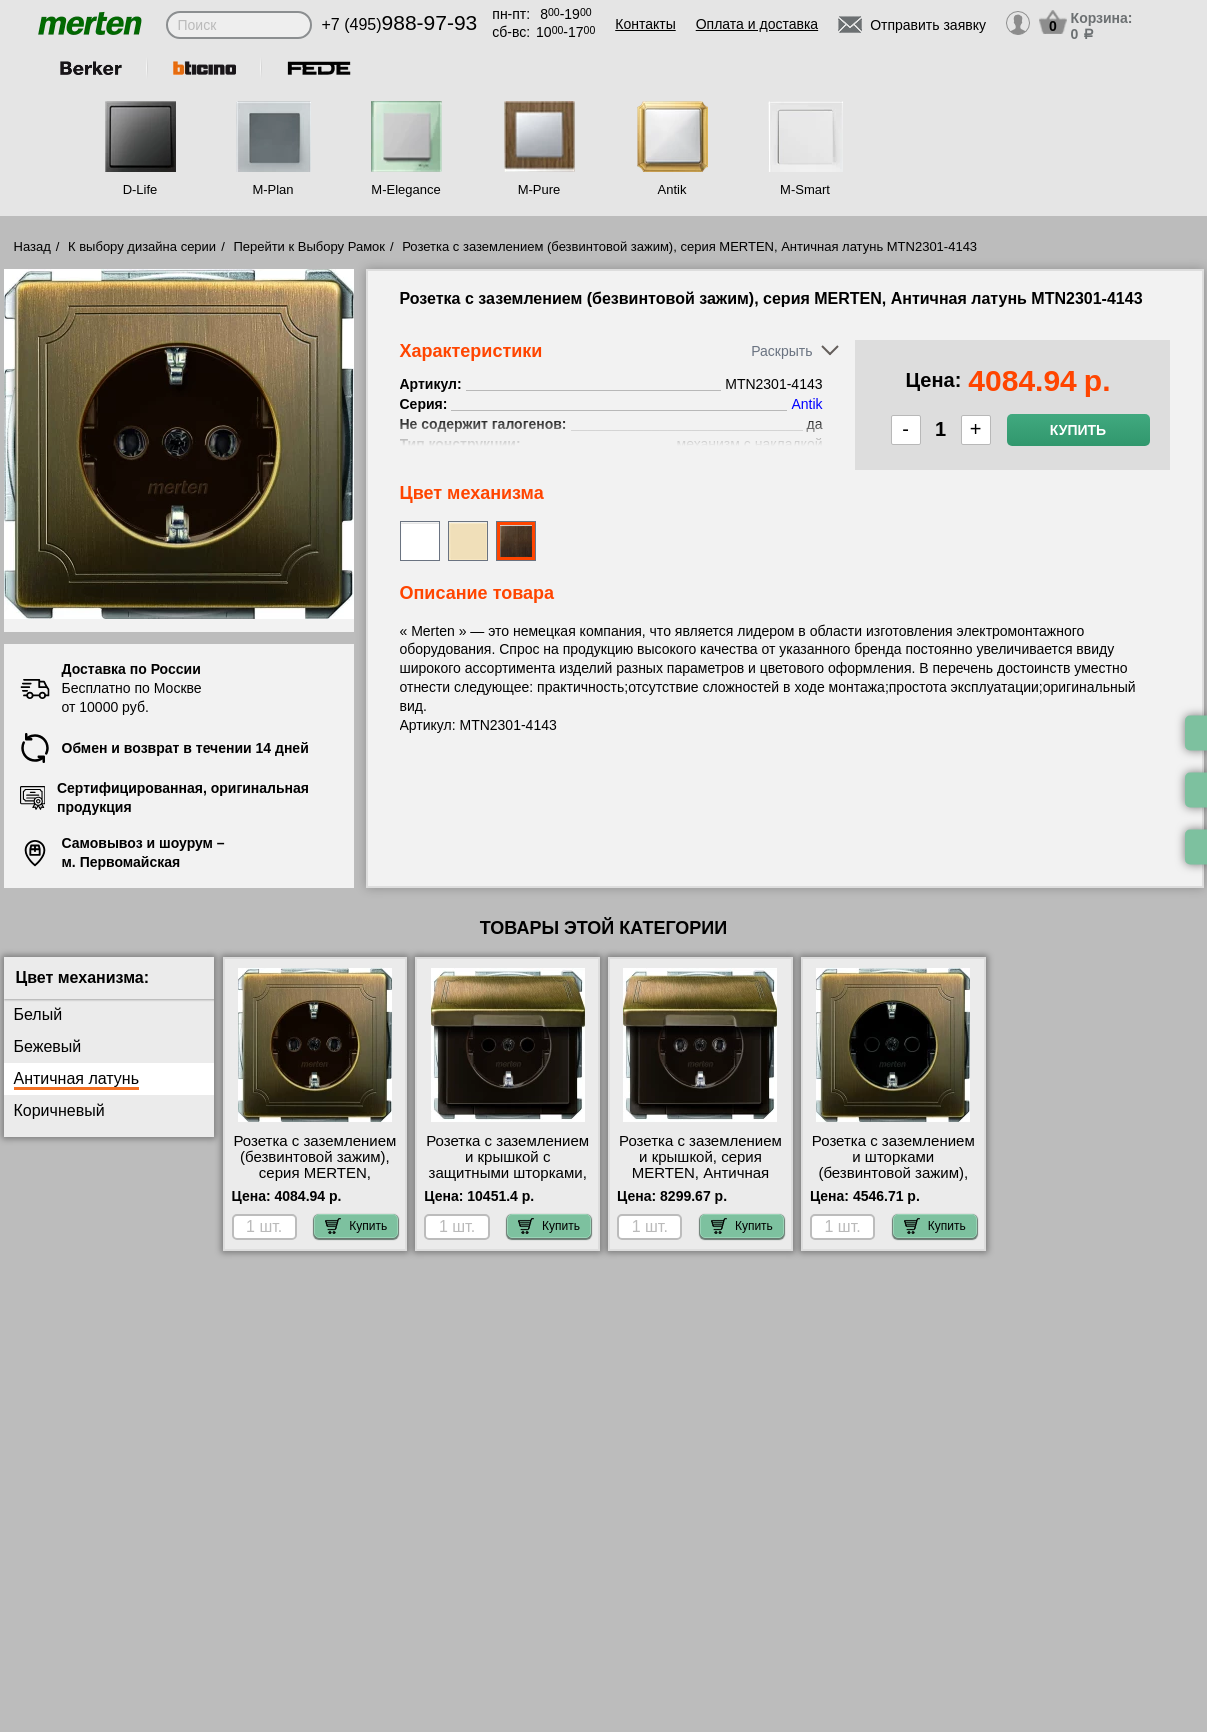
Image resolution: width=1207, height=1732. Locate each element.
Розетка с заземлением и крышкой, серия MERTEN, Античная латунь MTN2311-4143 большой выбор (700, 1173)
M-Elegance (405, 189)
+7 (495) (400, 24)
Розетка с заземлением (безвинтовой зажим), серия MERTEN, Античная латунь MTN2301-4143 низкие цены (314, 1181)
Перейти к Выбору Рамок (309, 246)
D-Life (140, 189)
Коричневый (59, 1110)
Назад (32, 246)
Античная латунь (77, 1078)
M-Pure (539, 189)
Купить (1078, 430)
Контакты (645, 24)
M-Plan (272, 189)
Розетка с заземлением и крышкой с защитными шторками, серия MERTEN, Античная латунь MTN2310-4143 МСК (507, 1181)
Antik (672, 189)
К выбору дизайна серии (142, 246)
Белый (38, 1014)
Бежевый (48, 1046)
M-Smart (805, 189)
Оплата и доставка (757, 24)
